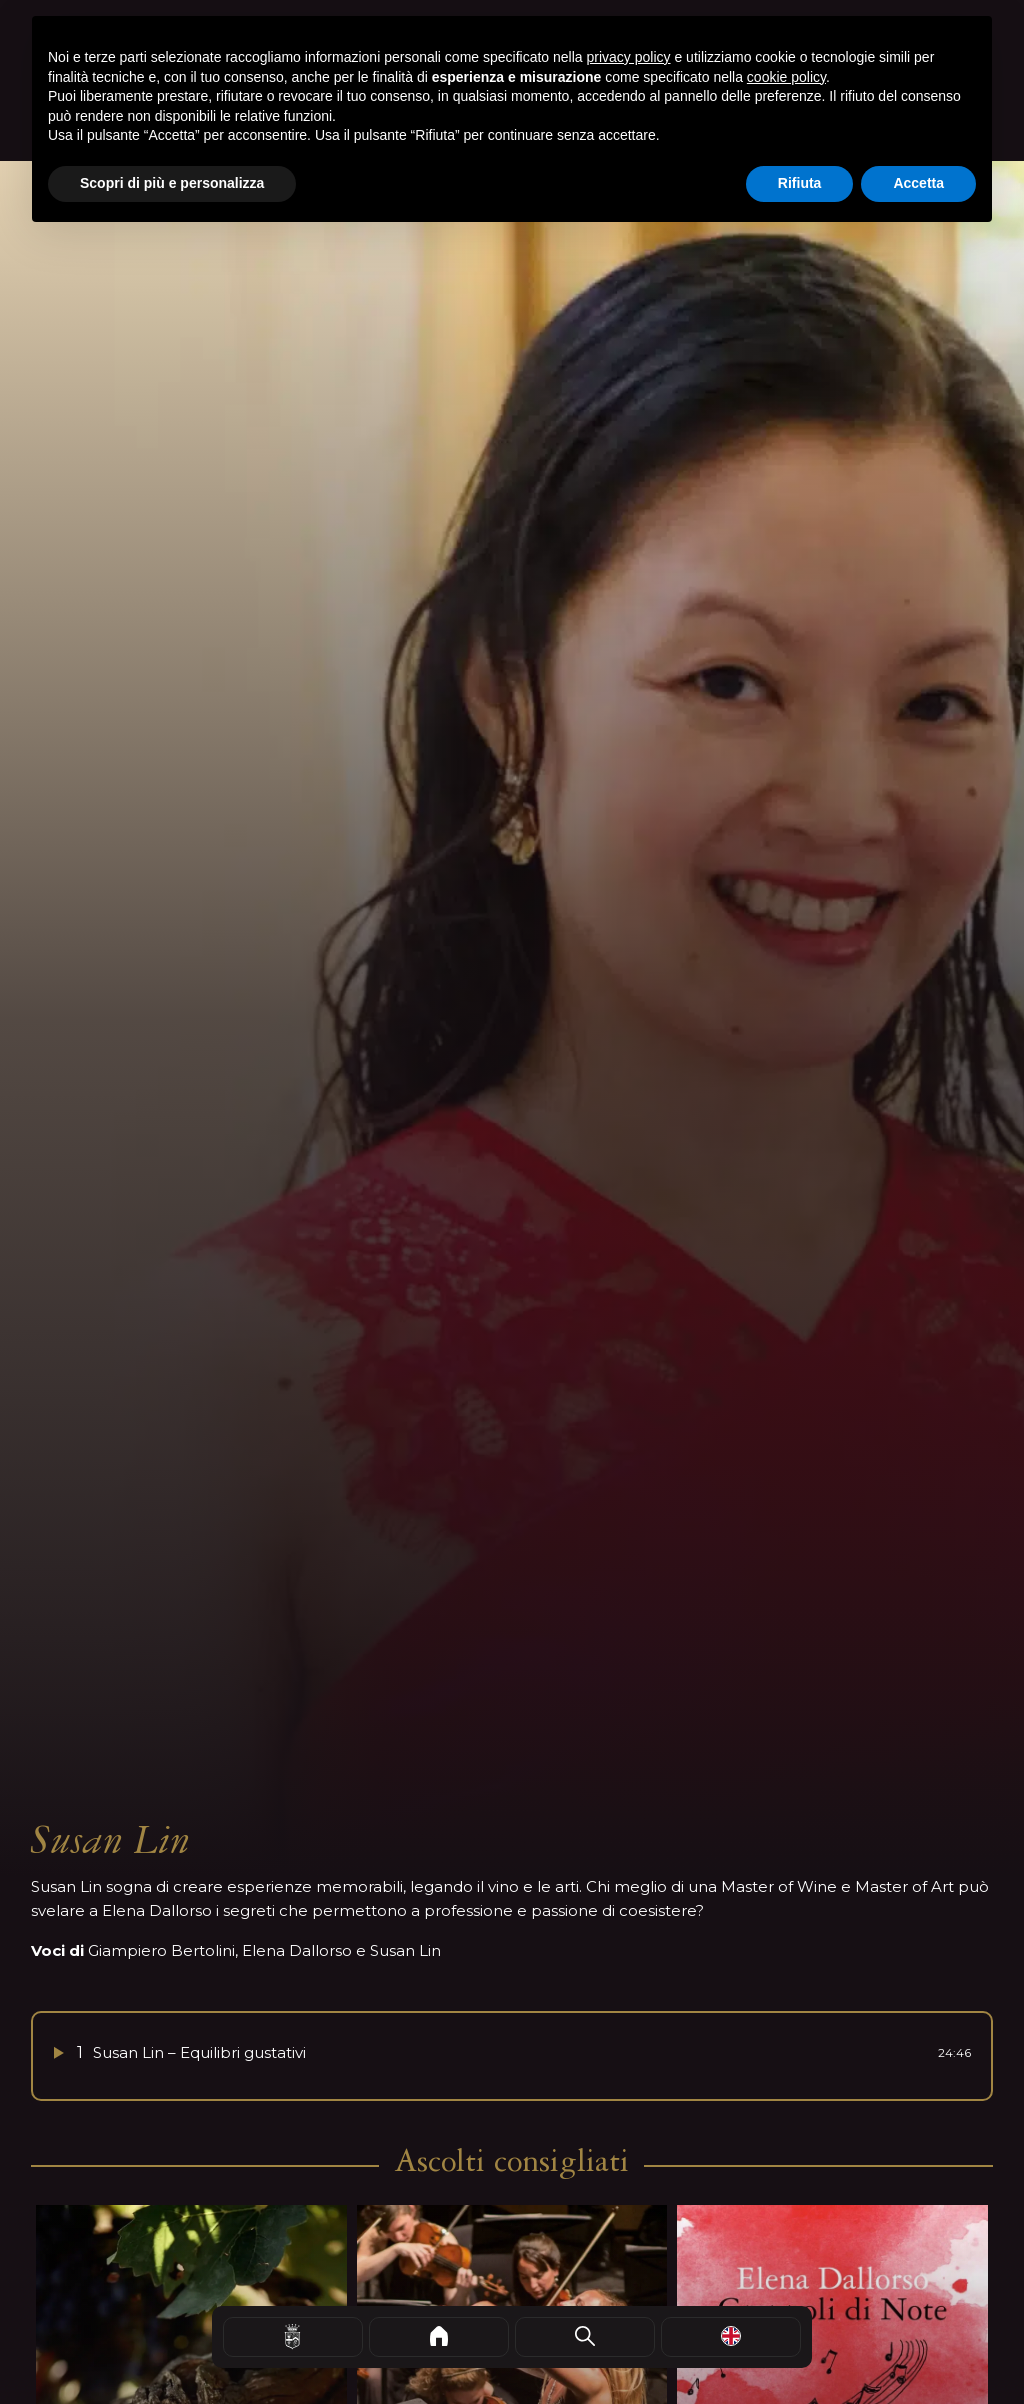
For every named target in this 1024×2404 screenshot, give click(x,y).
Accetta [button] (918, 183)
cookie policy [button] (786, 77)
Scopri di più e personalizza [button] (172, 183)
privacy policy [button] (629, 57)
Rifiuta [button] (800, 183)
